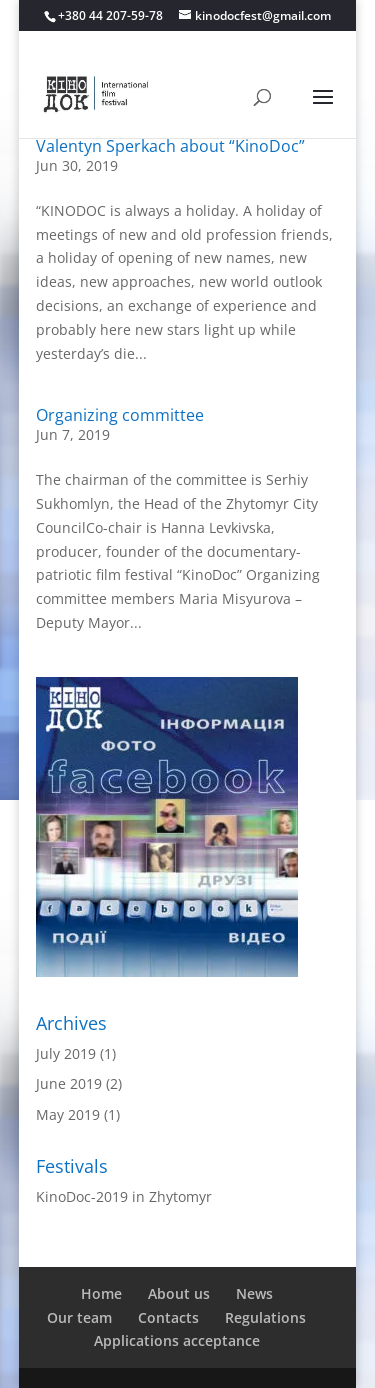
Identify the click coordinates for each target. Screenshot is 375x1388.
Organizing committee (120, 415)
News (254, 1293)
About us (179, 1293)
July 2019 (66, 1053)
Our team (79, 1317)
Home (101, 1293)
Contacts (168, 1317)
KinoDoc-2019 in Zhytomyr (124, 1196)
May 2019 (68, 1114)
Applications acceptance (177, 1340)
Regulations (265, 1317)
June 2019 (69, 1083)
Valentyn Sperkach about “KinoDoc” (170, 146)
